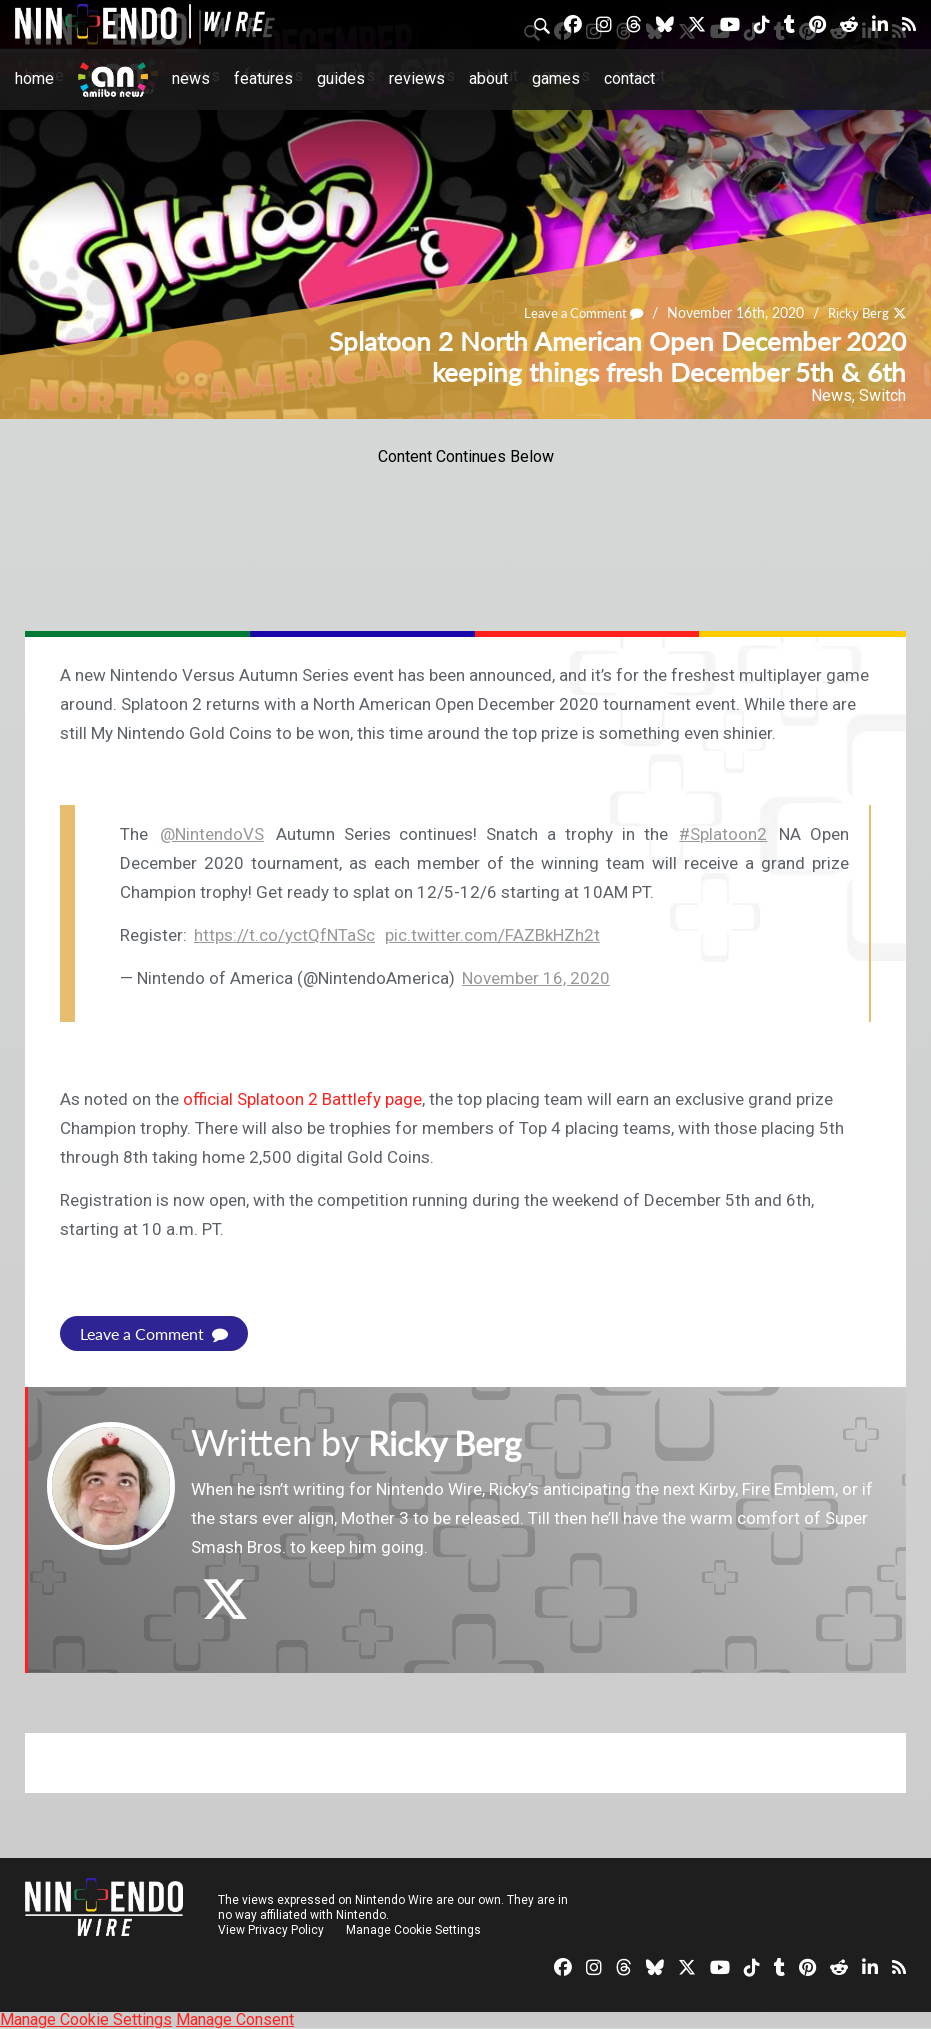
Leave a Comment (574, 312)
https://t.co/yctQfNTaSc (284, 935)
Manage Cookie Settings (414, 1930)
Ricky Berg (855, 312)
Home (34, 78)
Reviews (417, 78)
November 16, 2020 (536, 978)
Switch (882, 395)
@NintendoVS (212, 834)
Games (556, 78)
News (191, 78)
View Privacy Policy (271, 1930)
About (488, 78)
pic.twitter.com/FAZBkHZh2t (492, 935)
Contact (629, 78)
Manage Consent (235, 2019)
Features (263, 78)
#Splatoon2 (723, 834)
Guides (341, 78)
